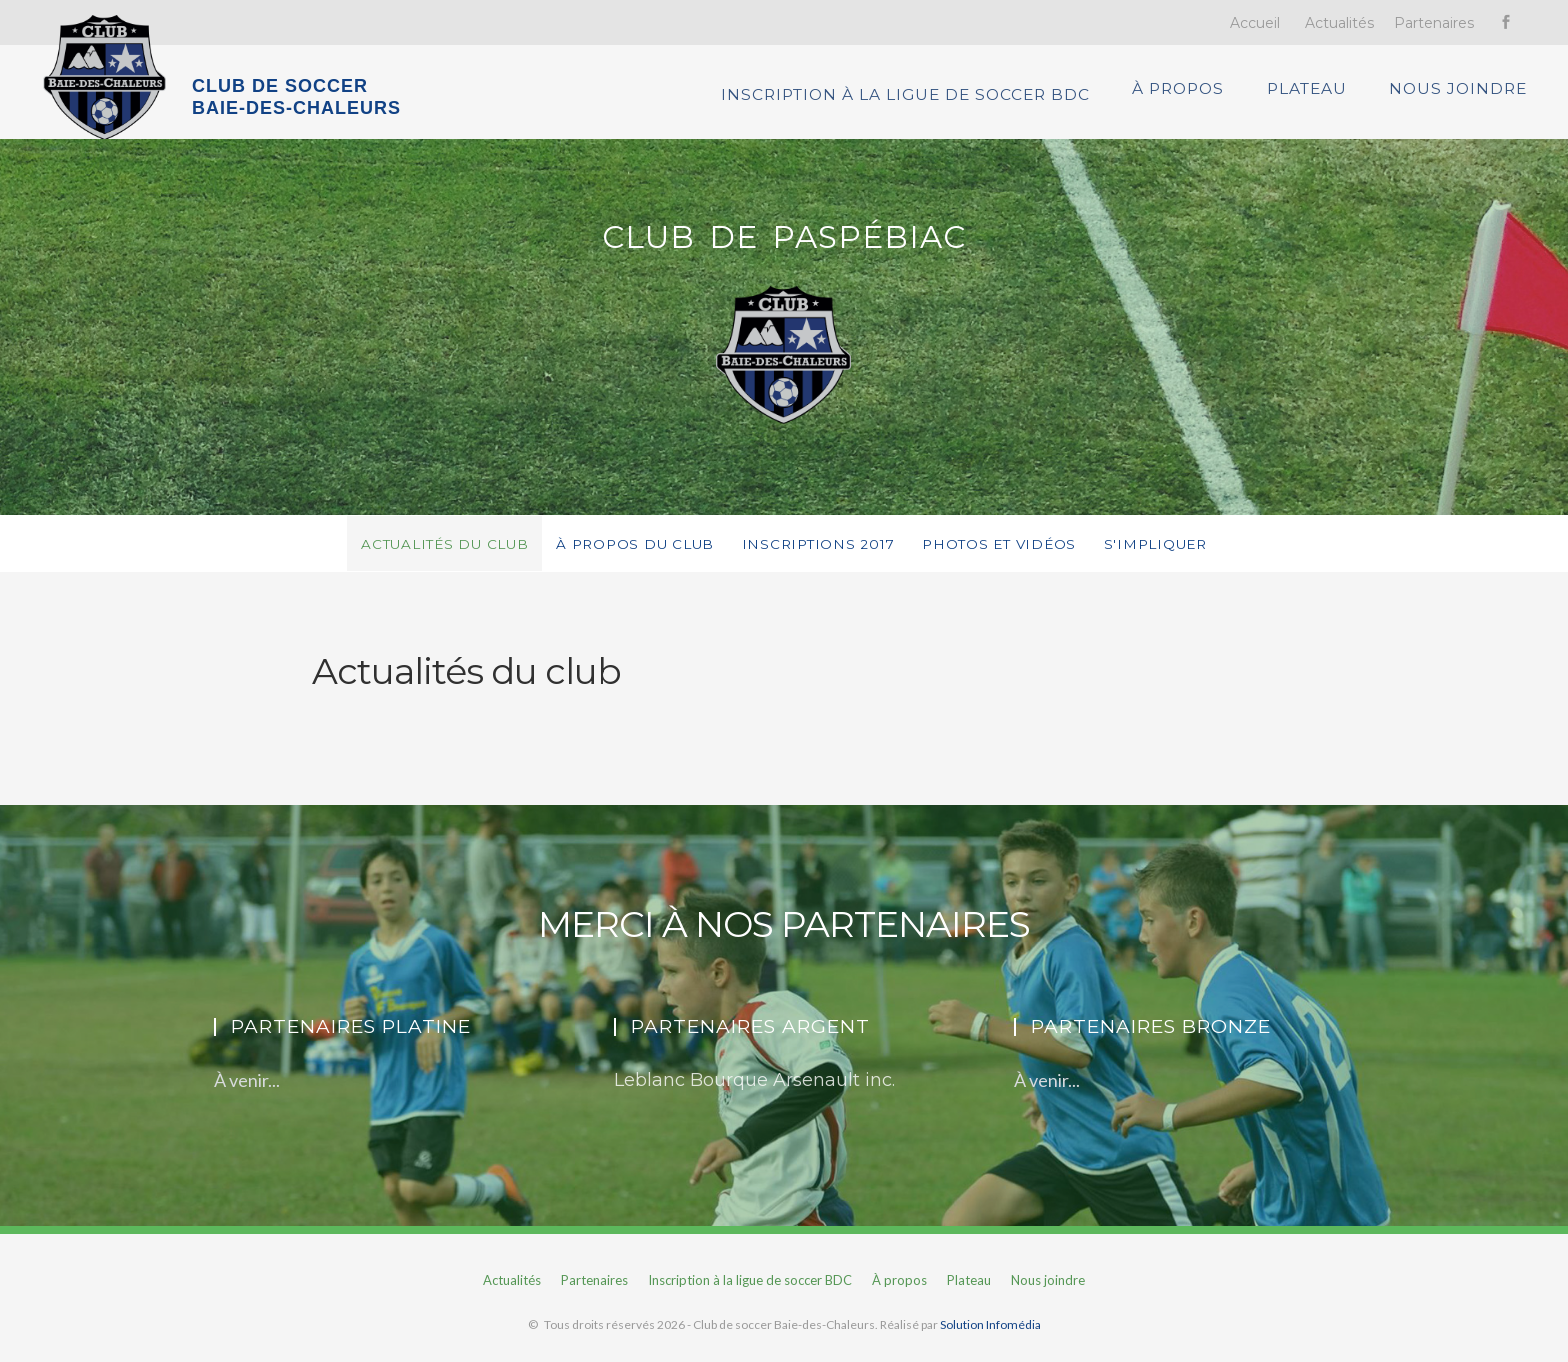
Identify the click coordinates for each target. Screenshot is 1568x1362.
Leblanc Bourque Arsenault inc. (754, 1093)
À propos (1184, 98)
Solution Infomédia (990, 1337)
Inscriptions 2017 (821, 556)
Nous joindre (1468, 98)
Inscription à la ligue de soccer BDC (914, 98)
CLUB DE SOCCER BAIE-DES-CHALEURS (296, 97)
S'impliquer (1181, 556)
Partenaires (1434, 23)
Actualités (1339, 23)
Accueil (1255, 23)
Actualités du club (422, 556)
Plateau (1316, 98)
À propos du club (626, 556)
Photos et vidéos (1014, 556)
